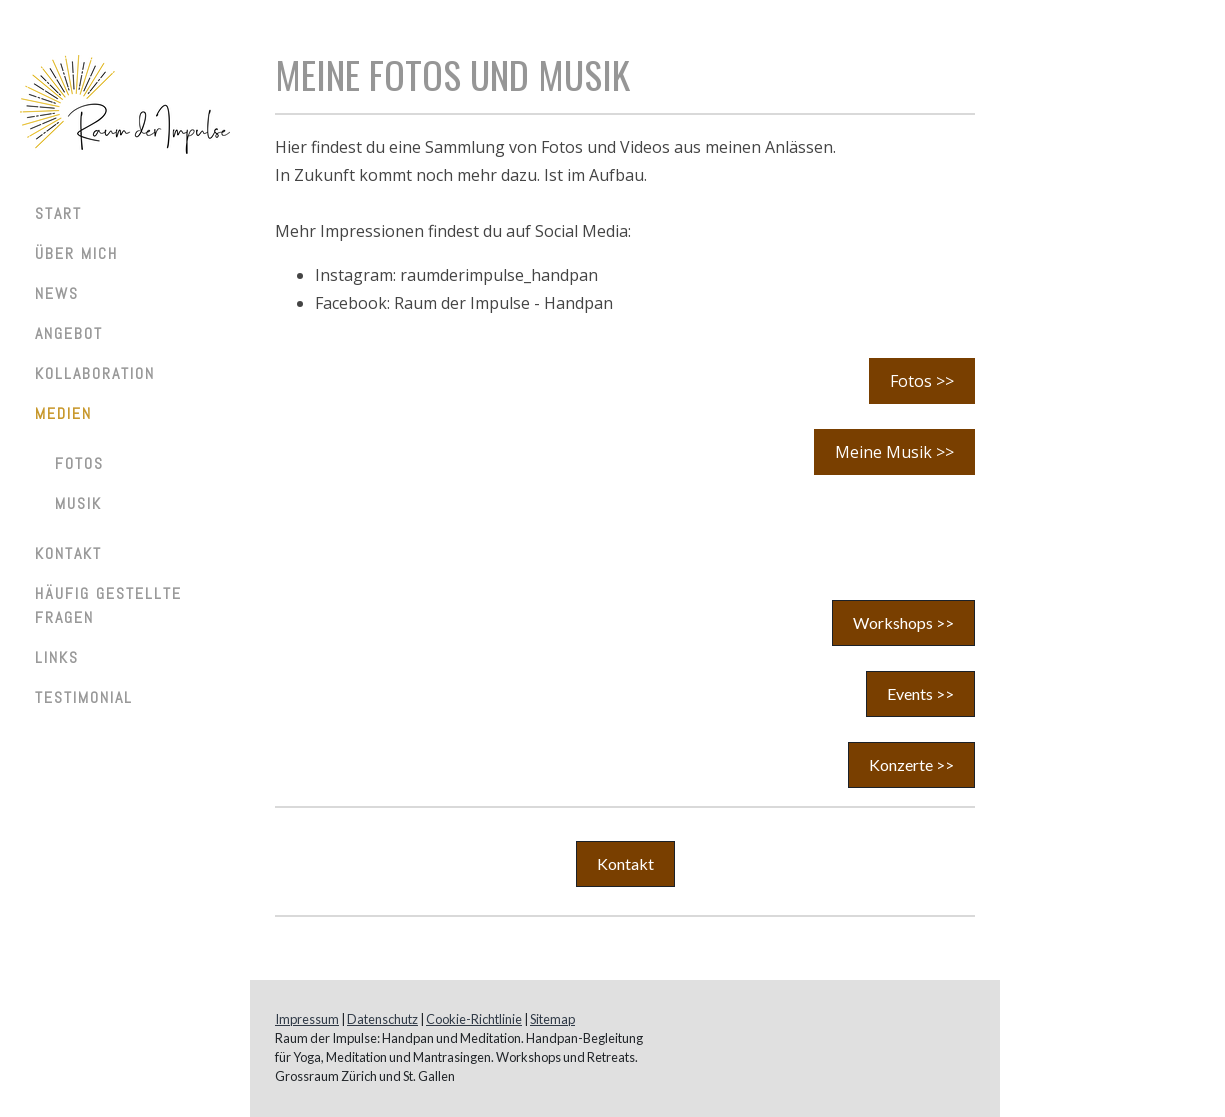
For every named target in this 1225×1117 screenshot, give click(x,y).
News (57, 293)
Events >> (920, 693)
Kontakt (68, 553)
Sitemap (552, 1019)
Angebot (69, 333)
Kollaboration (95, 373)
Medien (63, 413)
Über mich (76, 253)
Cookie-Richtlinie (474, 1019)
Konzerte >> (911, 764)
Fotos (79, 463)
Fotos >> (922, 381)
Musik (78, 503)
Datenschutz (382, 1019)
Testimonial (84, 697)
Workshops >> (903, 622)
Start (58, 213)
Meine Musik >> (894, 452)
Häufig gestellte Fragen (108, 605)
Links (57, 657)
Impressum (307, 1019)
